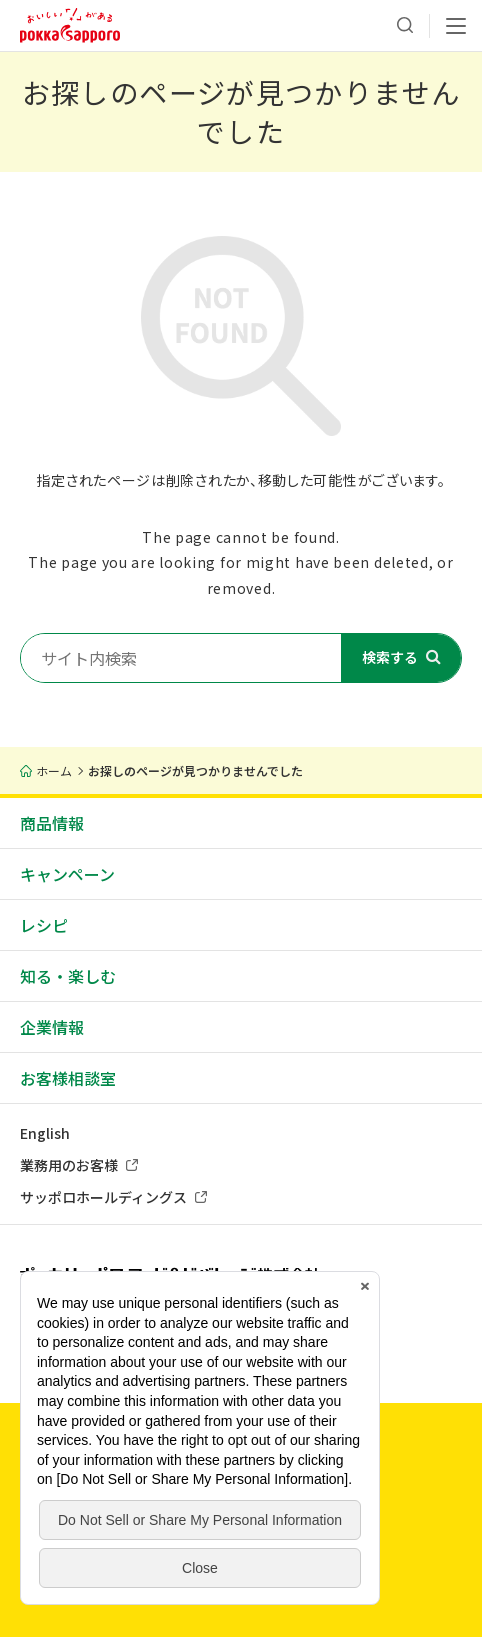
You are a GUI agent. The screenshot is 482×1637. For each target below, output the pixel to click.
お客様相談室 (68, 1078)
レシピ (44, 925)
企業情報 (52, 1027)
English (45, 1133)
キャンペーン (67, 874)
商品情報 (52, 823)
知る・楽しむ (68, 976)
